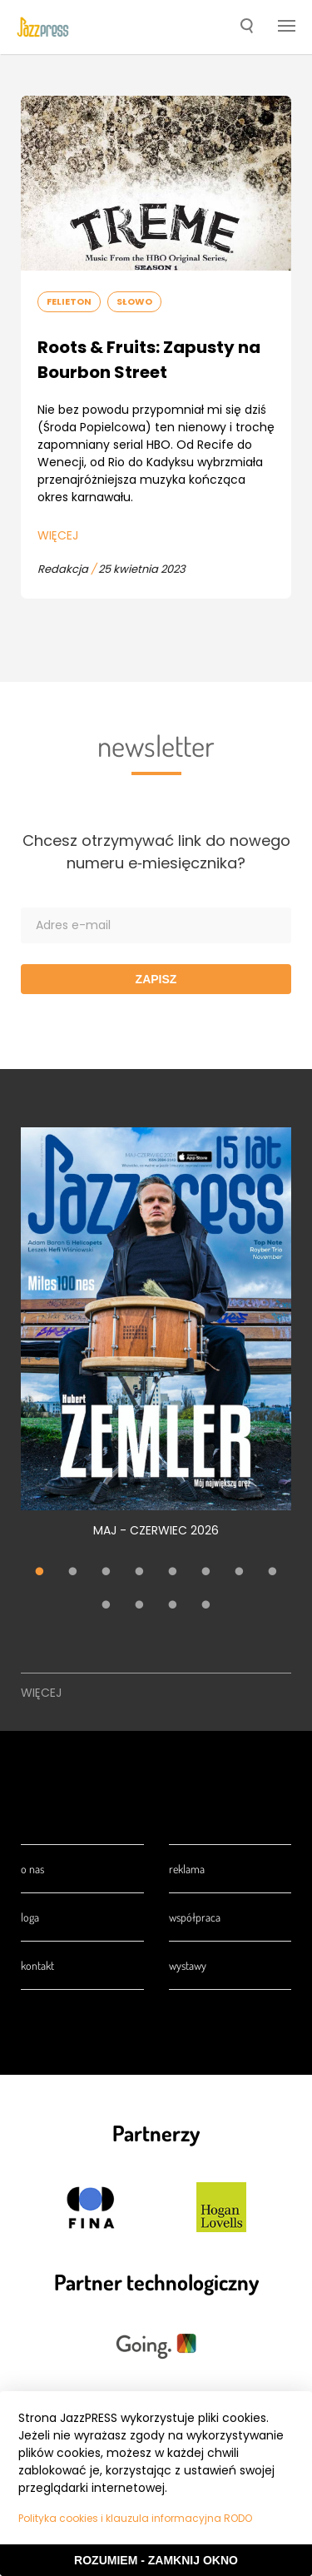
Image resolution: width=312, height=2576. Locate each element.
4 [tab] (139, 1572)
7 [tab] (239, 1572)
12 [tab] (206, 1606)
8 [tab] (273, 1572)
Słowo (134, 301)
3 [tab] (106, 1572)
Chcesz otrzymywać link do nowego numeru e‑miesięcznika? (156, 851)
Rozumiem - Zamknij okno (156, 2560)
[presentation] (43, 27)
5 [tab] (173, 1572)
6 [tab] (206, 1572)
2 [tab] (73, 1572)
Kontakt (37, 1965)
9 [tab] (106, 1606)
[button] (246, 27)
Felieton (69, 301)
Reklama (187, 1869)
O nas (32, 1869)
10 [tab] (139, 1606)
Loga (30, 1917)
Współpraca (194, 1917)
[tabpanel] (156, 1341)
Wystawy (187, 1965)
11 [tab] (173, 1606)
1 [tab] (40, 1572)
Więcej (57, 535)
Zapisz (156, 979)
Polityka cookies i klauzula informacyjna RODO (135, 2518)
